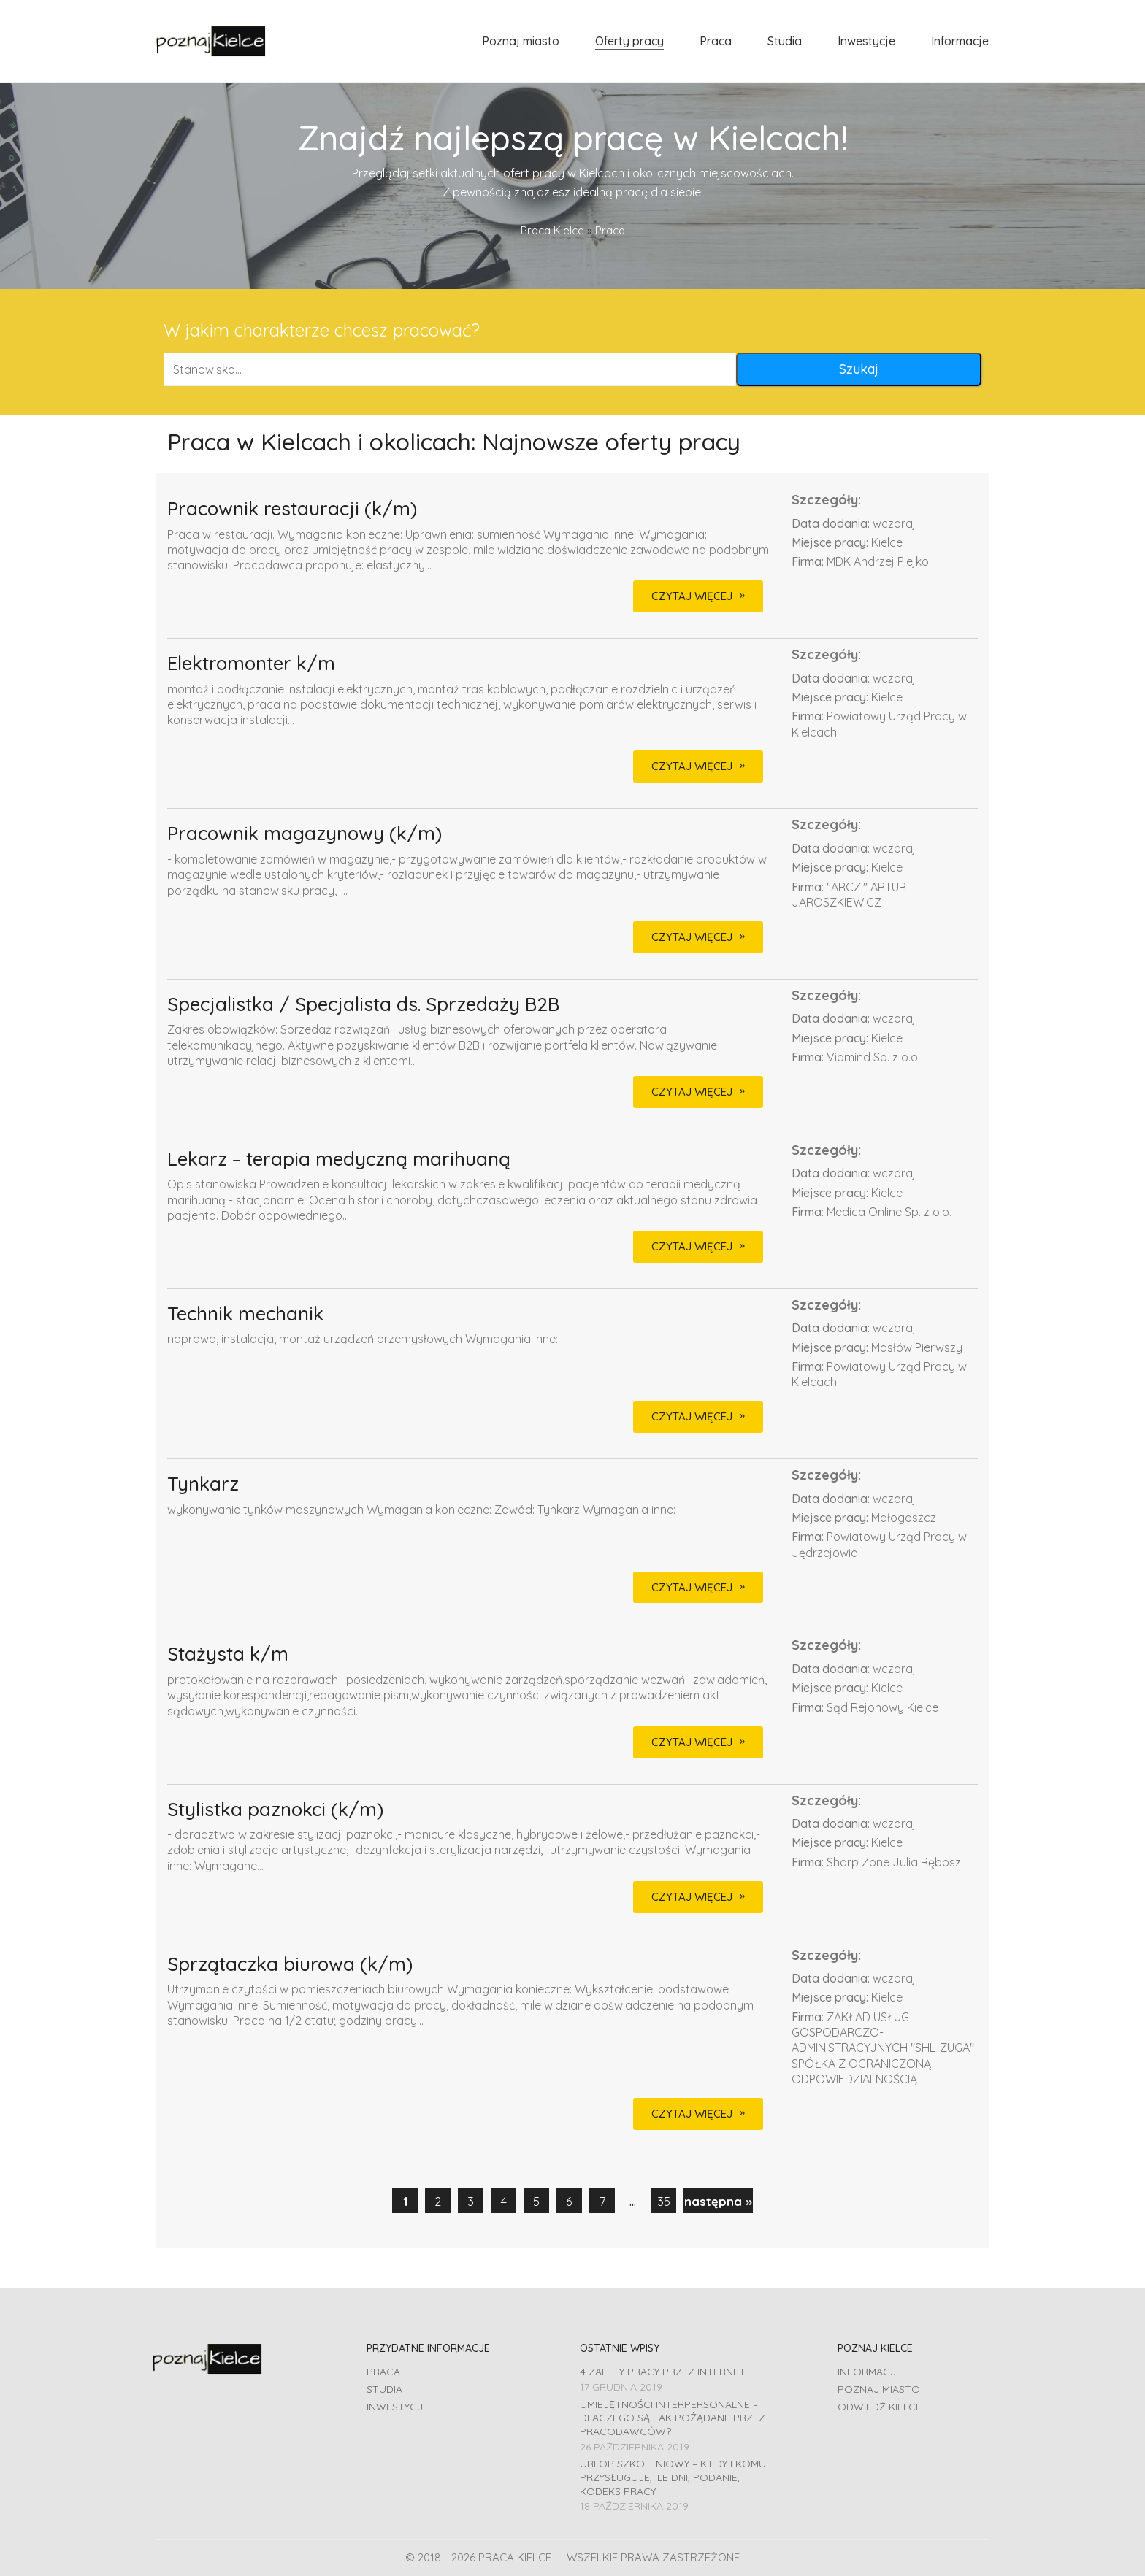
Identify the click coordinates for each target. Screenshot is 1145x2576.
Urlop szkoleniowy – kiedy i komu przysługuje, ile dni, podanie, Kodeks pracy (673, 2477)
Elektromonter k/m (251, 663)
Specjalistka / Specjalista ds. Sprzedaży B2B (363, 1004)
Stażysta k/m (227, 1654)
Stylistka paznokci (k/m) (275, 1809)
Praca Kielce (552, 230)
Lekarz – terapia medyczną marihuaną (338, 1159)
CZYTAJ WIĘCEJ (691, 596)
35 (663, 2201)
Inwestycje (398, 2406)
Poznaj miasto (879, 2389)
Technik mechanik (245, 1314)
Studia (384, 2389)
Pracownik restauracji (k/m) (292, 509)
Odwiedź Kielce (880, 2406)
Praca (383, 2371)
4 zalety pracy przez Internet (663, 2371)
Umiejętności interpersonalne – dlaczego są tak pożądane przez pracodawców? (672, 2418)
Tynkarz (203, 1484)
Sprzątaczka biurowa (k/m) (290, 1964)
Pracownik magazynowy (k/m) (304, 834)
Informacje (870, 2371)
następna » (718, 2201)
